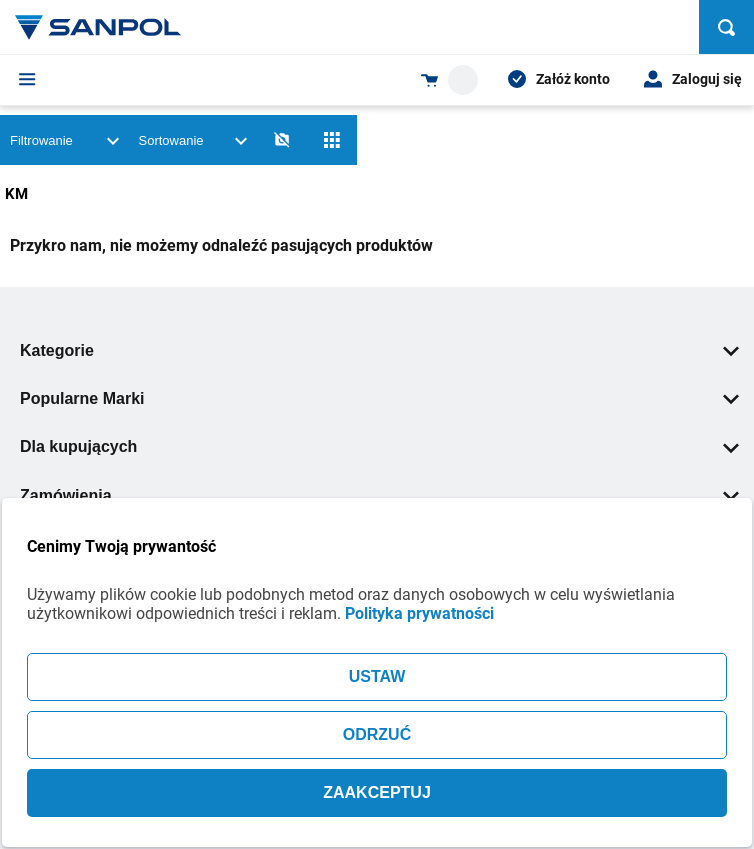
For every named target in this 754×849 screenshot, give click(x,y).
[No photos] (282, 140)
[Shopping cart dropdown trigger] (449, 80)
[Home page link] (98, 27)
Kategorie (379, 350)
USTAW (377, 676)
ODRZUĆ (377, 734)
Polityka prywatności (419, 613)
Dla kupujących (379, 446)
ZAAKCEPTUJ (377, 792)
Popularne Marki (379, 398)
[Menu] (27, 79)
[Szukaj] (726, 27)
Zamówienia (379, 495)
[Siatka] (332, 140)
